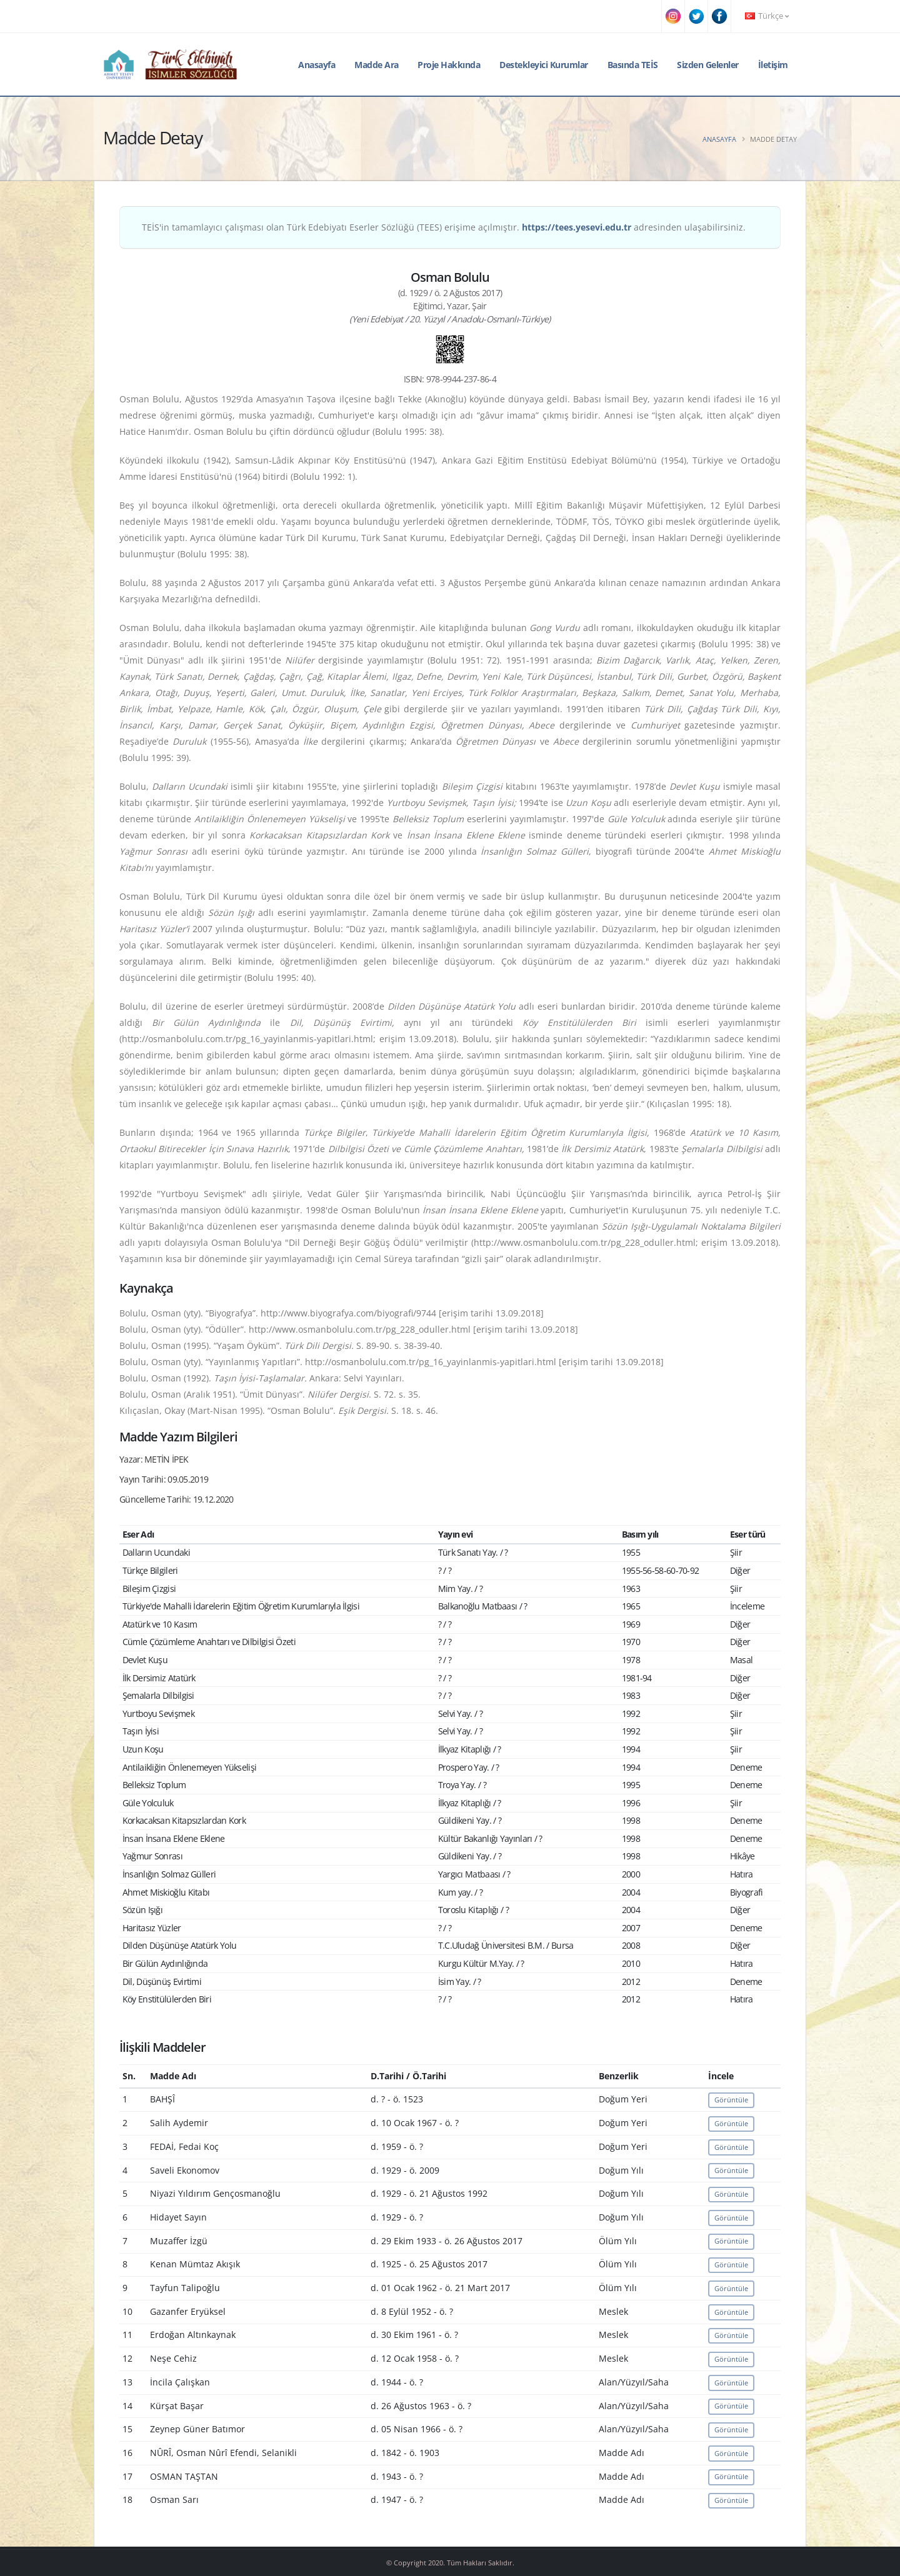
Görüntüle (731, 2099)
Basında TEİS (633, 65)
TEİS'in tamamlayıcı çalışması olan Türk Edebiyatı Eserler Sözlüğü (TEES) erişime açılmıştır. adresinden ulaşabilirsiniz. (444, 227)
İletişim (773, 65)
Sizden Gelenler (708, 65)
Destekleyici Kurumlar (543, 65)
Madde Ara (376, 65)
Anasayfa (316, 65)
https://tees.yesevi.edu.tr (576, 227)
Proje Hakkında (449, 65)
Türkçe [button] (767, 16)
